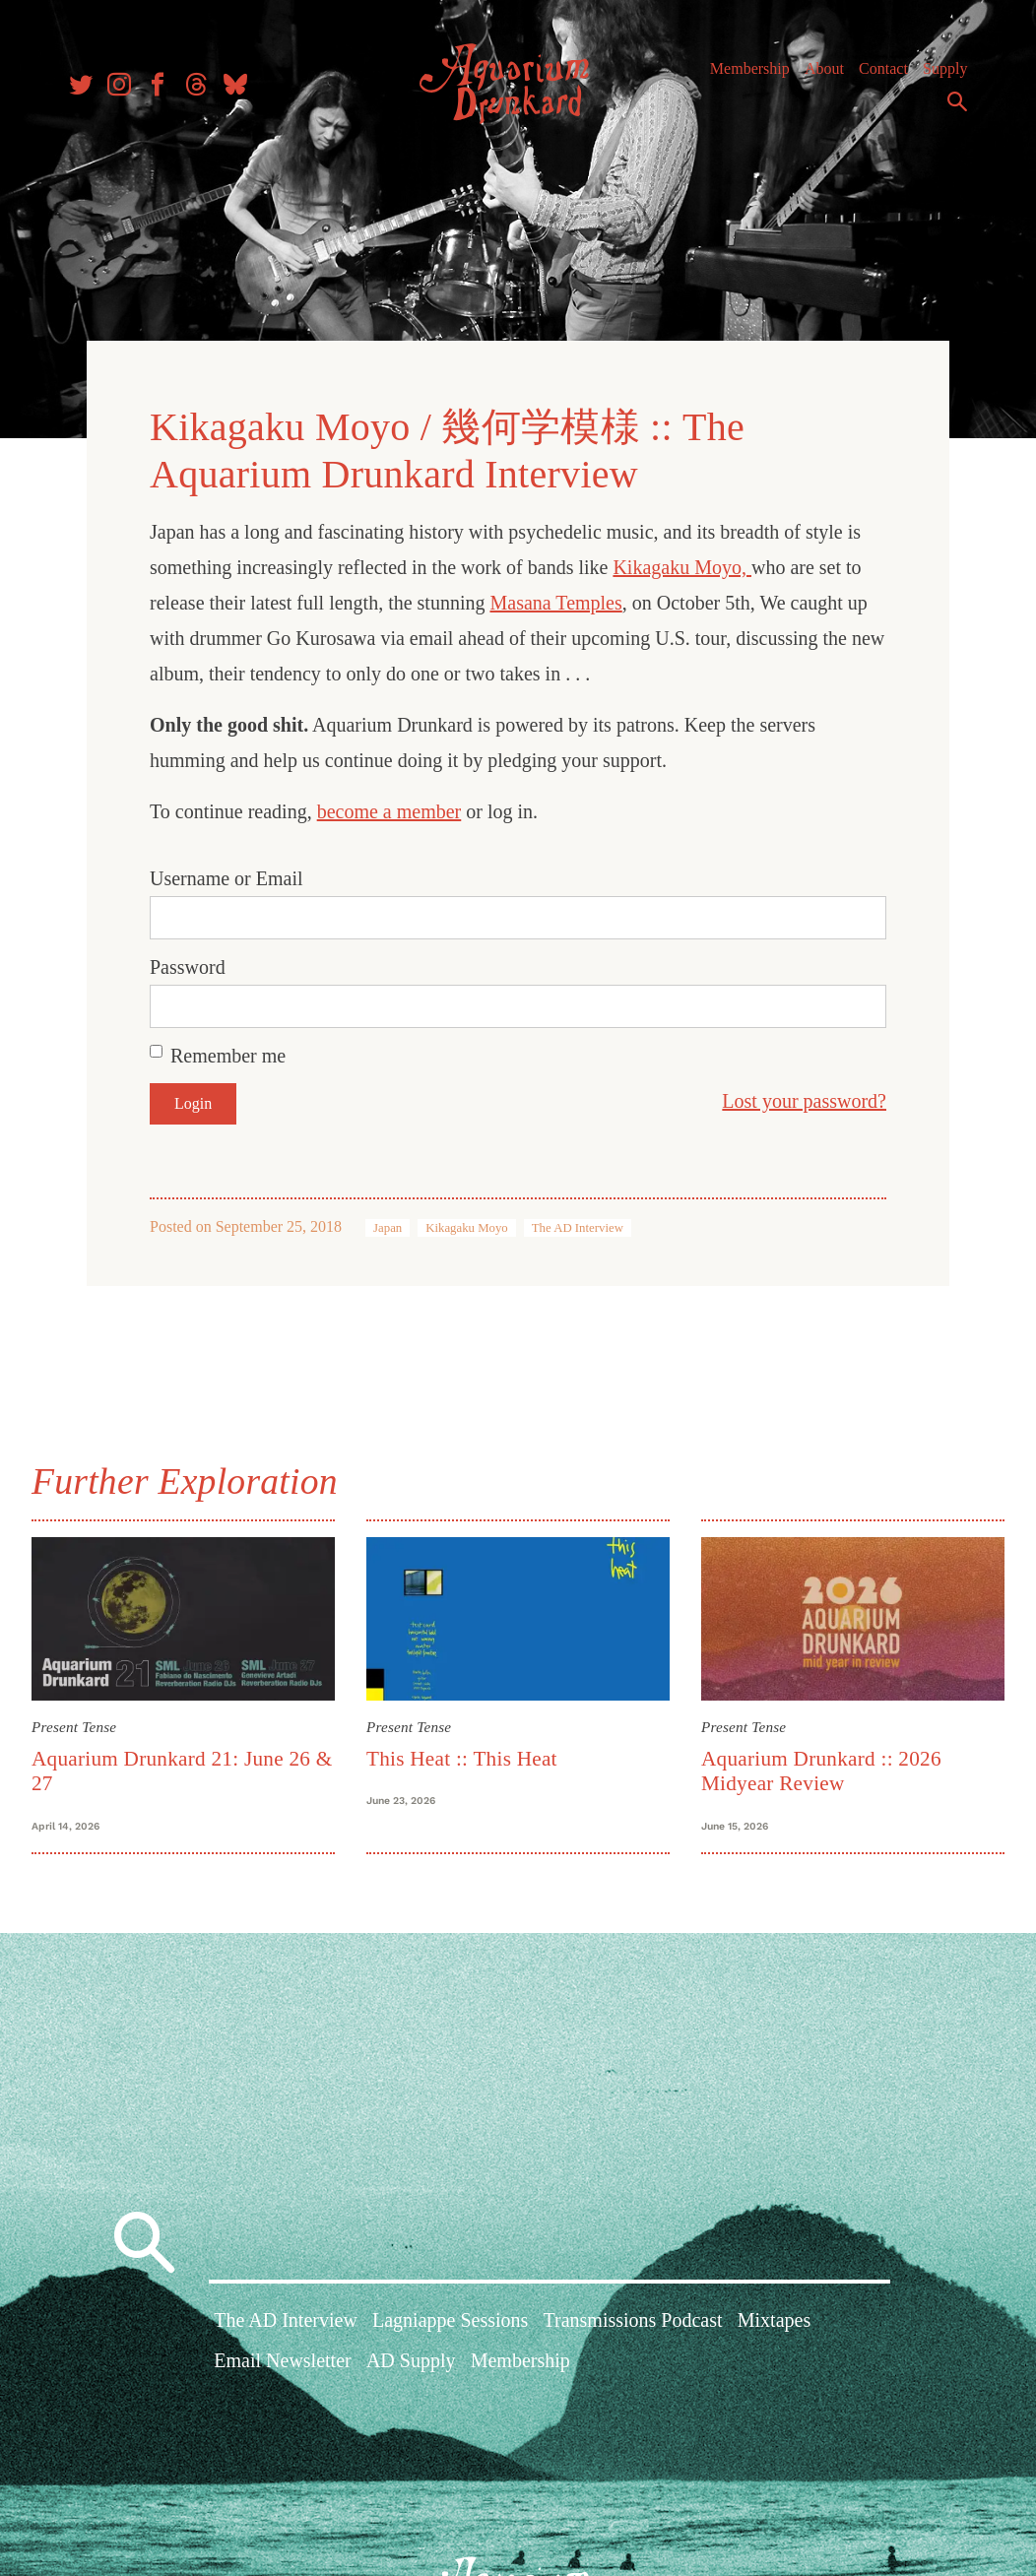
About (824, 68)
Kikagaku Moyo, (682, 567)
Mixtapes (774, 2320)
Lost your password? (804, 1101)
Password (188, 967)
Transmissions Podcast (633, 2320)
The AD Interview (577, 1228)
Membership (750, 68)
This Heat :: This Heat (461, 1759)
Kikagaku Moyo (466, 1228)
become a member (389, 811)
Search (957, 101)
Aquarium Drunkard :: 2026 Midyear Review (821, 1771)
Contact (883, 68)
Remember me (228, 1055)
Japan (387, 1228)
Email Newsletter (282, 2360)
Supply (945, 68)
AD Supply (411, 2360)
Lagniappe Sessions (450, 2320)
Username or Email (226, 878)
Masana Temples (555, 602)
